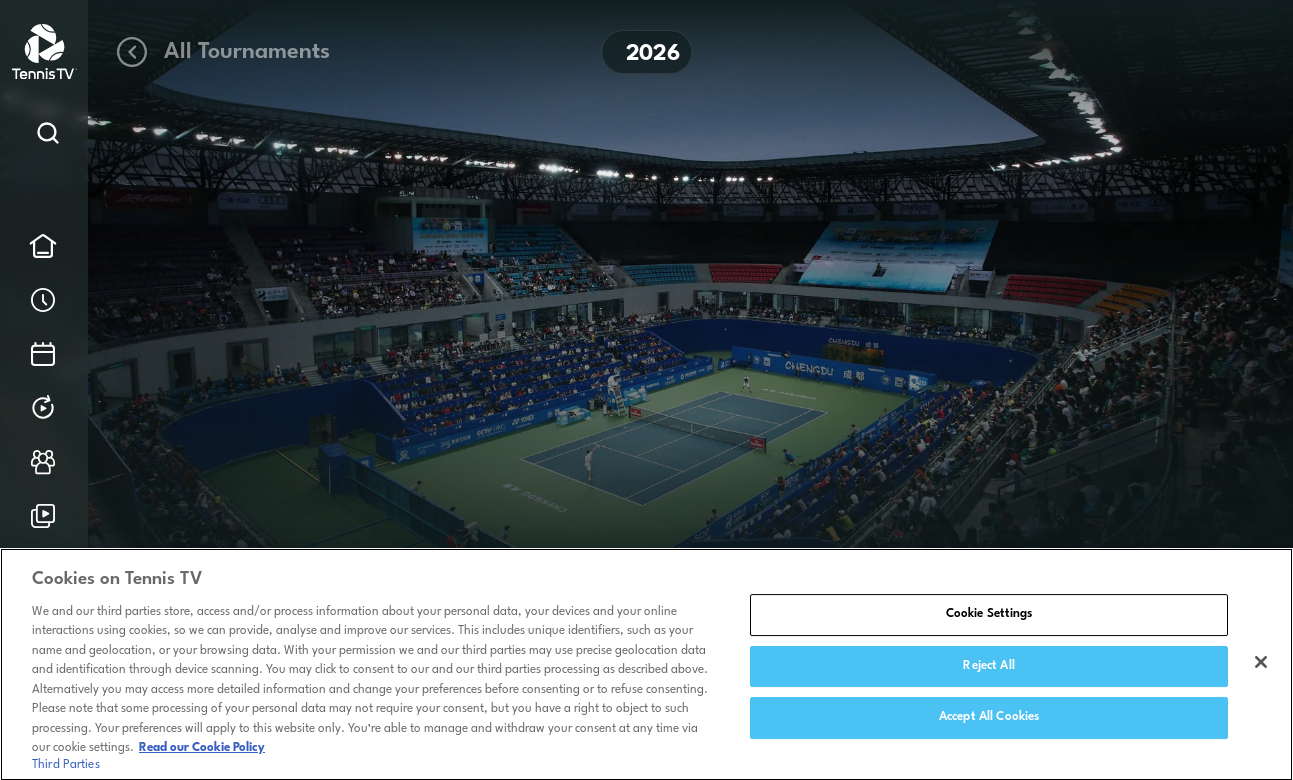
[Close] (1261, 668)
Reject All (988, 671)
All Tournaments (221, 52)
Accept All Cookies (989, 723)
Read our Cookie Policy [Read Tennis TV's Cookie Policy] (202, 754)
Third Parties (66, 770)
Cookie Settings (989, 620)
